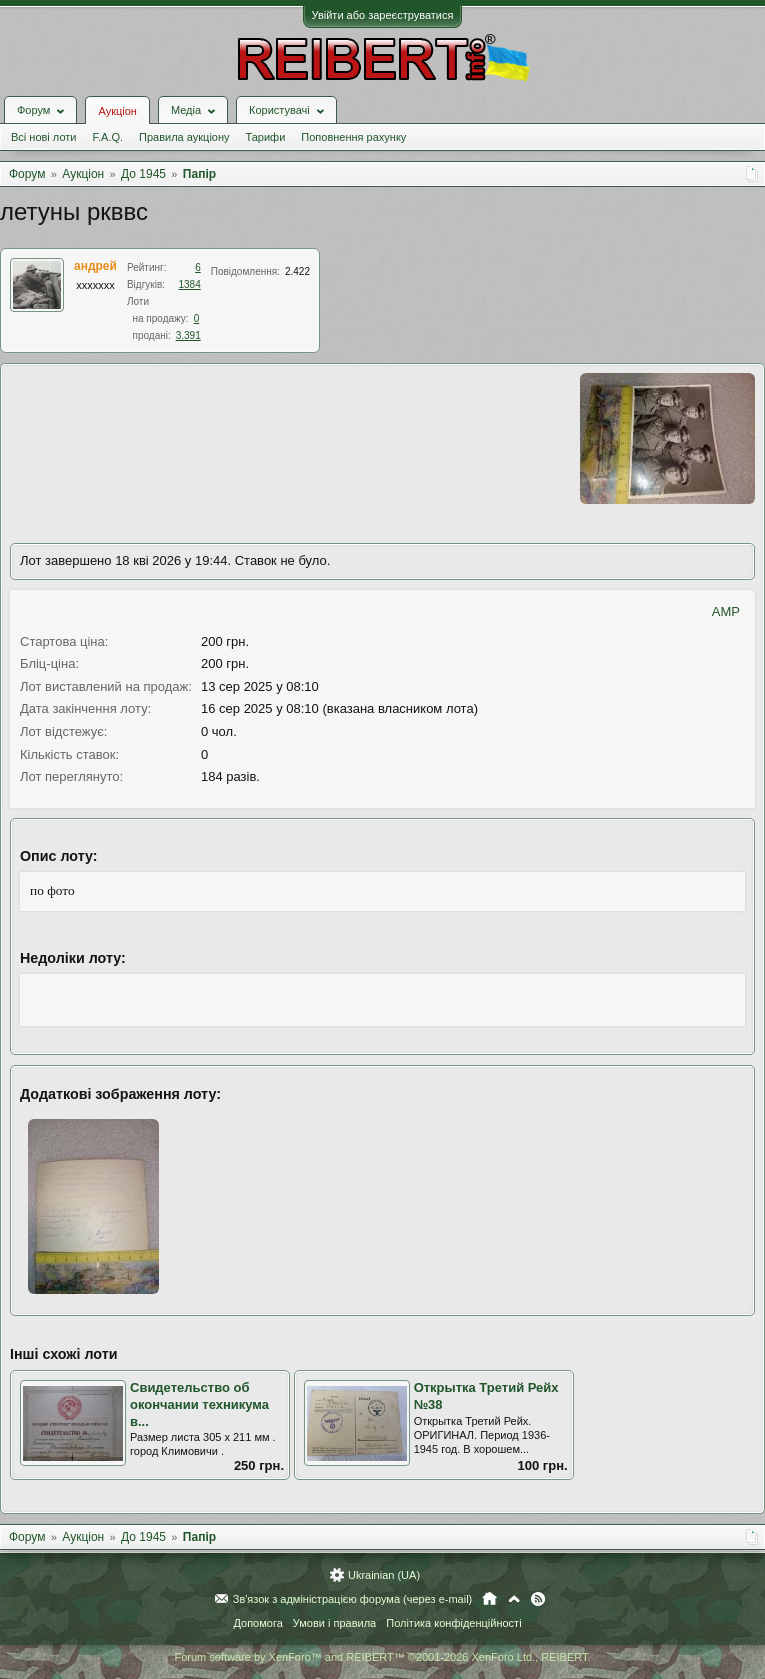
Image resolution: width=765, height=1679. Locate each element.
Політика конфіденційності (453, 1623)
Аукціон (117, 111)
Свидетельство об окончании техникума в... (199, 1404)
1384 (190, 284)
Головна (489, 1599)
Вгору (514, 1599)
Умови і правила (334, 1623)
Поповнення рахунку (353, 137)
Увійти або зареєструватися (383, 15)
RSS (538, 1599)
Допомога (257, 1623)
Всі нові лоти (43, 137)
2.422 (297, 271)
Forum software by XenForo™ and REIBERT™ (382, 1657)
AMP (726, 611)
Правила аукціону (184, 137)
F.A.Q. (107, 137)
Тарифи (266, 137)
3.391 (188, 335)
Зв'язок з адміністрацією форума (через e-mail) (353, 1599)
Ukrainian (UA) (384, 1575)
